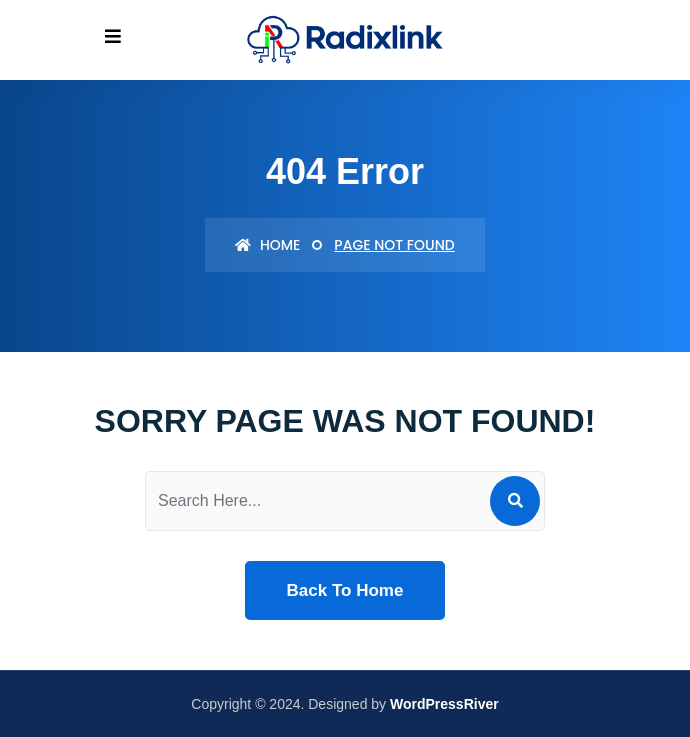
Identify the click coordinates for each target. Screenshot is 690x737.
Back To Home (345, 590)
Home (267, 245)
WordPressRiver (444, 704)
